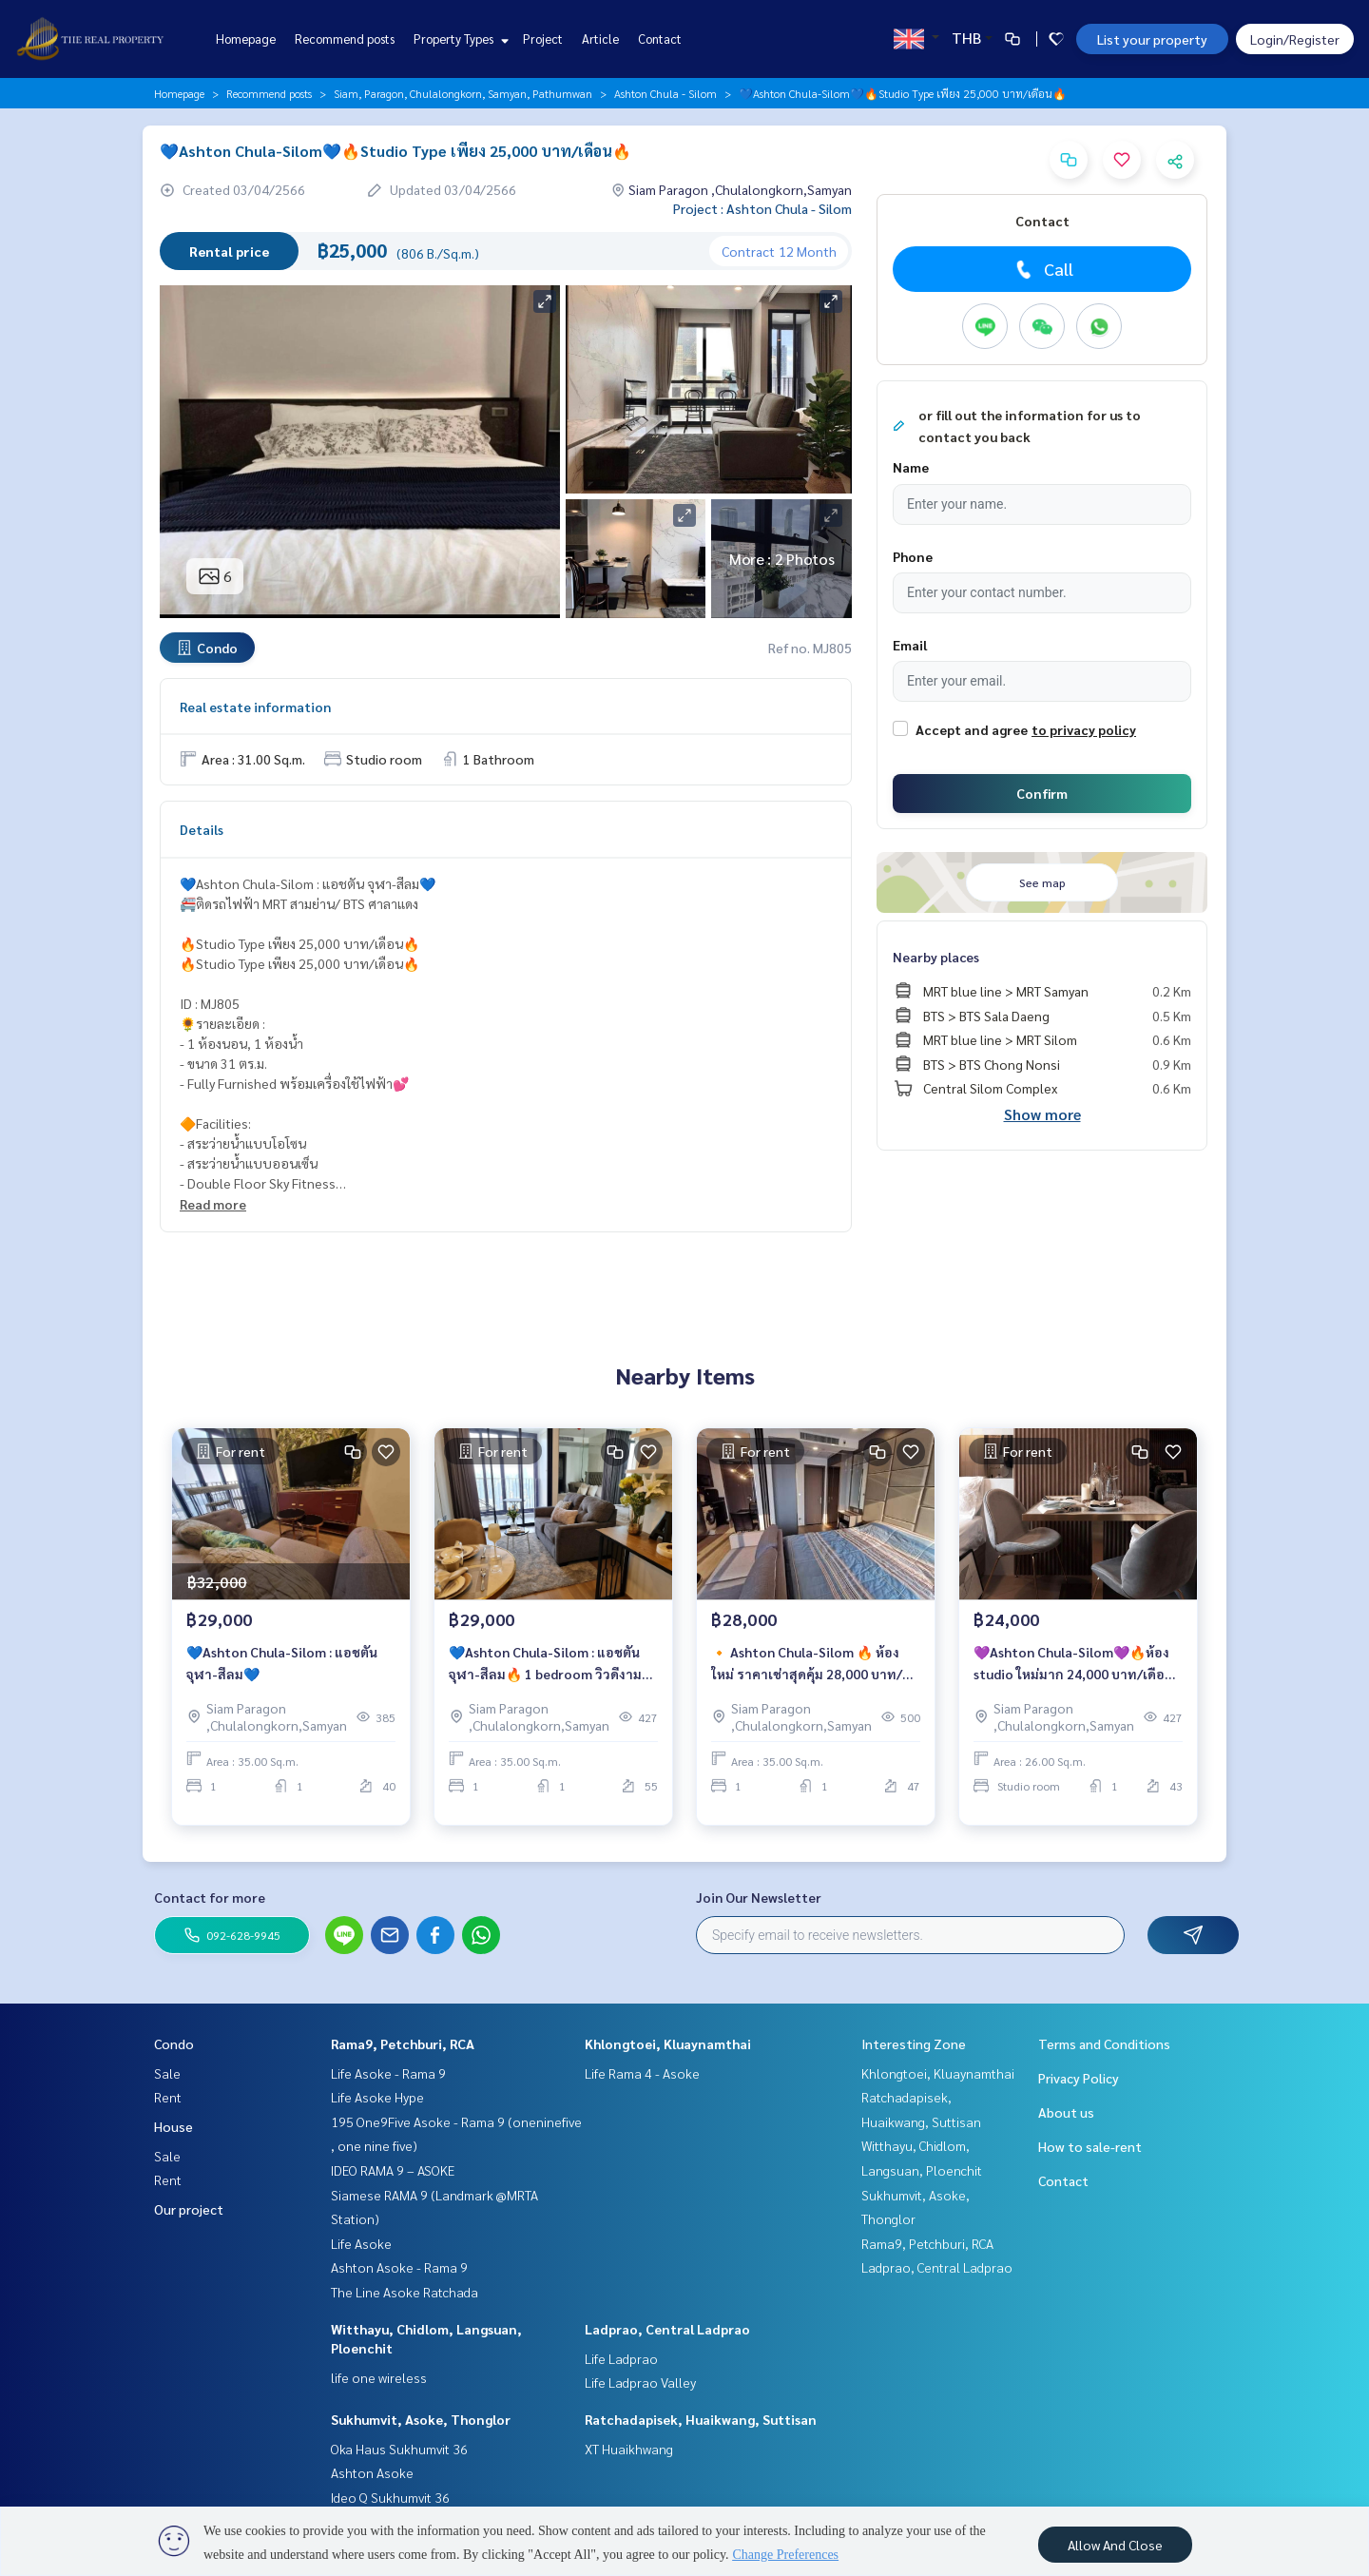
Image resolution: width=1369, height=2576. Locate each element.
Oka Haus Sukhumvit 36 (399, 2448)
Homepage (246, 38)
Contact (660, 38)
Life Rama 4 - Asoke (642, 2073)
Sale (167, 2073)
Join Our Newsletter (758, 1897)
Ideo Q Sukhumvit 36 (390, 2497)
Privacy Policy (1078, 2077)
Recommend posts (345, 38)
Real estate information (255, 706)
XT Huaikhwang (629, 2448)
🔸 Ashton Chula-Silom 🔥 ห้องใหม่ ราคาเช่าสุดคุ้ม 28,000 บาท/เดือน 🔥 (806, 1676)
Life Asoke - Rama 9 (388, 2073)
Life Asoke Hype (377, 2096)
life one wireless (379, 2377)
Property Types (459, 38)
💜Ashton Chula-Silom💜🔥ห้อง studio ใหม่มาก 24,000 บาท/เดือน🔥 (1073, 1676)
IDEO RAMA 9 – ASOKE (392, 2170)
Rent (168, 2096)
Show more (1042, 1114)
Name (911, 466)
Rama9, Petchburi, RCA (402, 2043)
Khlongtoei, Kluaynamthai (668, 2043)
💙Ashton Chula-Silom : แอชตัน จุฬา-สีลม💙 (281, 1675)
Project (543, 38)
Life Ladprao (621, 2358)
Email (910, 644)
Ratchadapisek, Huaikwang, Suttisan (701, 2419)
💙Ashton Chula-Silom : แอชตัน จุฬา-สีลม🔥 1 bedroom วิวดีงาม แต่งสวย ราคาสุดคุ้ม (545, 1676)
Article (600, 38)
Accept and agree (972, 729)
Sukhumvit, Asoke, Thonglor (421, 2419)
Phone (913, 556)
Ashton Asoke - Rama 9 (399, 2267)
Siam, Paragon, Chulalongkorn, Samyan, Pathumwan (463, 93)
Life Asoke (361, 2243)
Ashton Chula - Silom (665, 93)
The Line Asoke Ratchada (404, 2291)
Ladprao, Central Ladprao (667, 2328)
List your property (1152, 39)
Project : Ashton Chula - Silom (762, 208)
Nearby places (936, 956)
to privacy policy (1084, 729)
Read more (213, 1203)
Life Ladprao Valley (640, 2382)
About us (1066, 2112)
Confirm (1042, 793)
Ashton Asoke (372, 2472)
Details (201, 829)
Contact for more (209, 1897)
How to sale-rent (1090, 2146)
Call (1042, 269)
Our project (188, 2209)
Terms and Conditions (1104, 2043)
